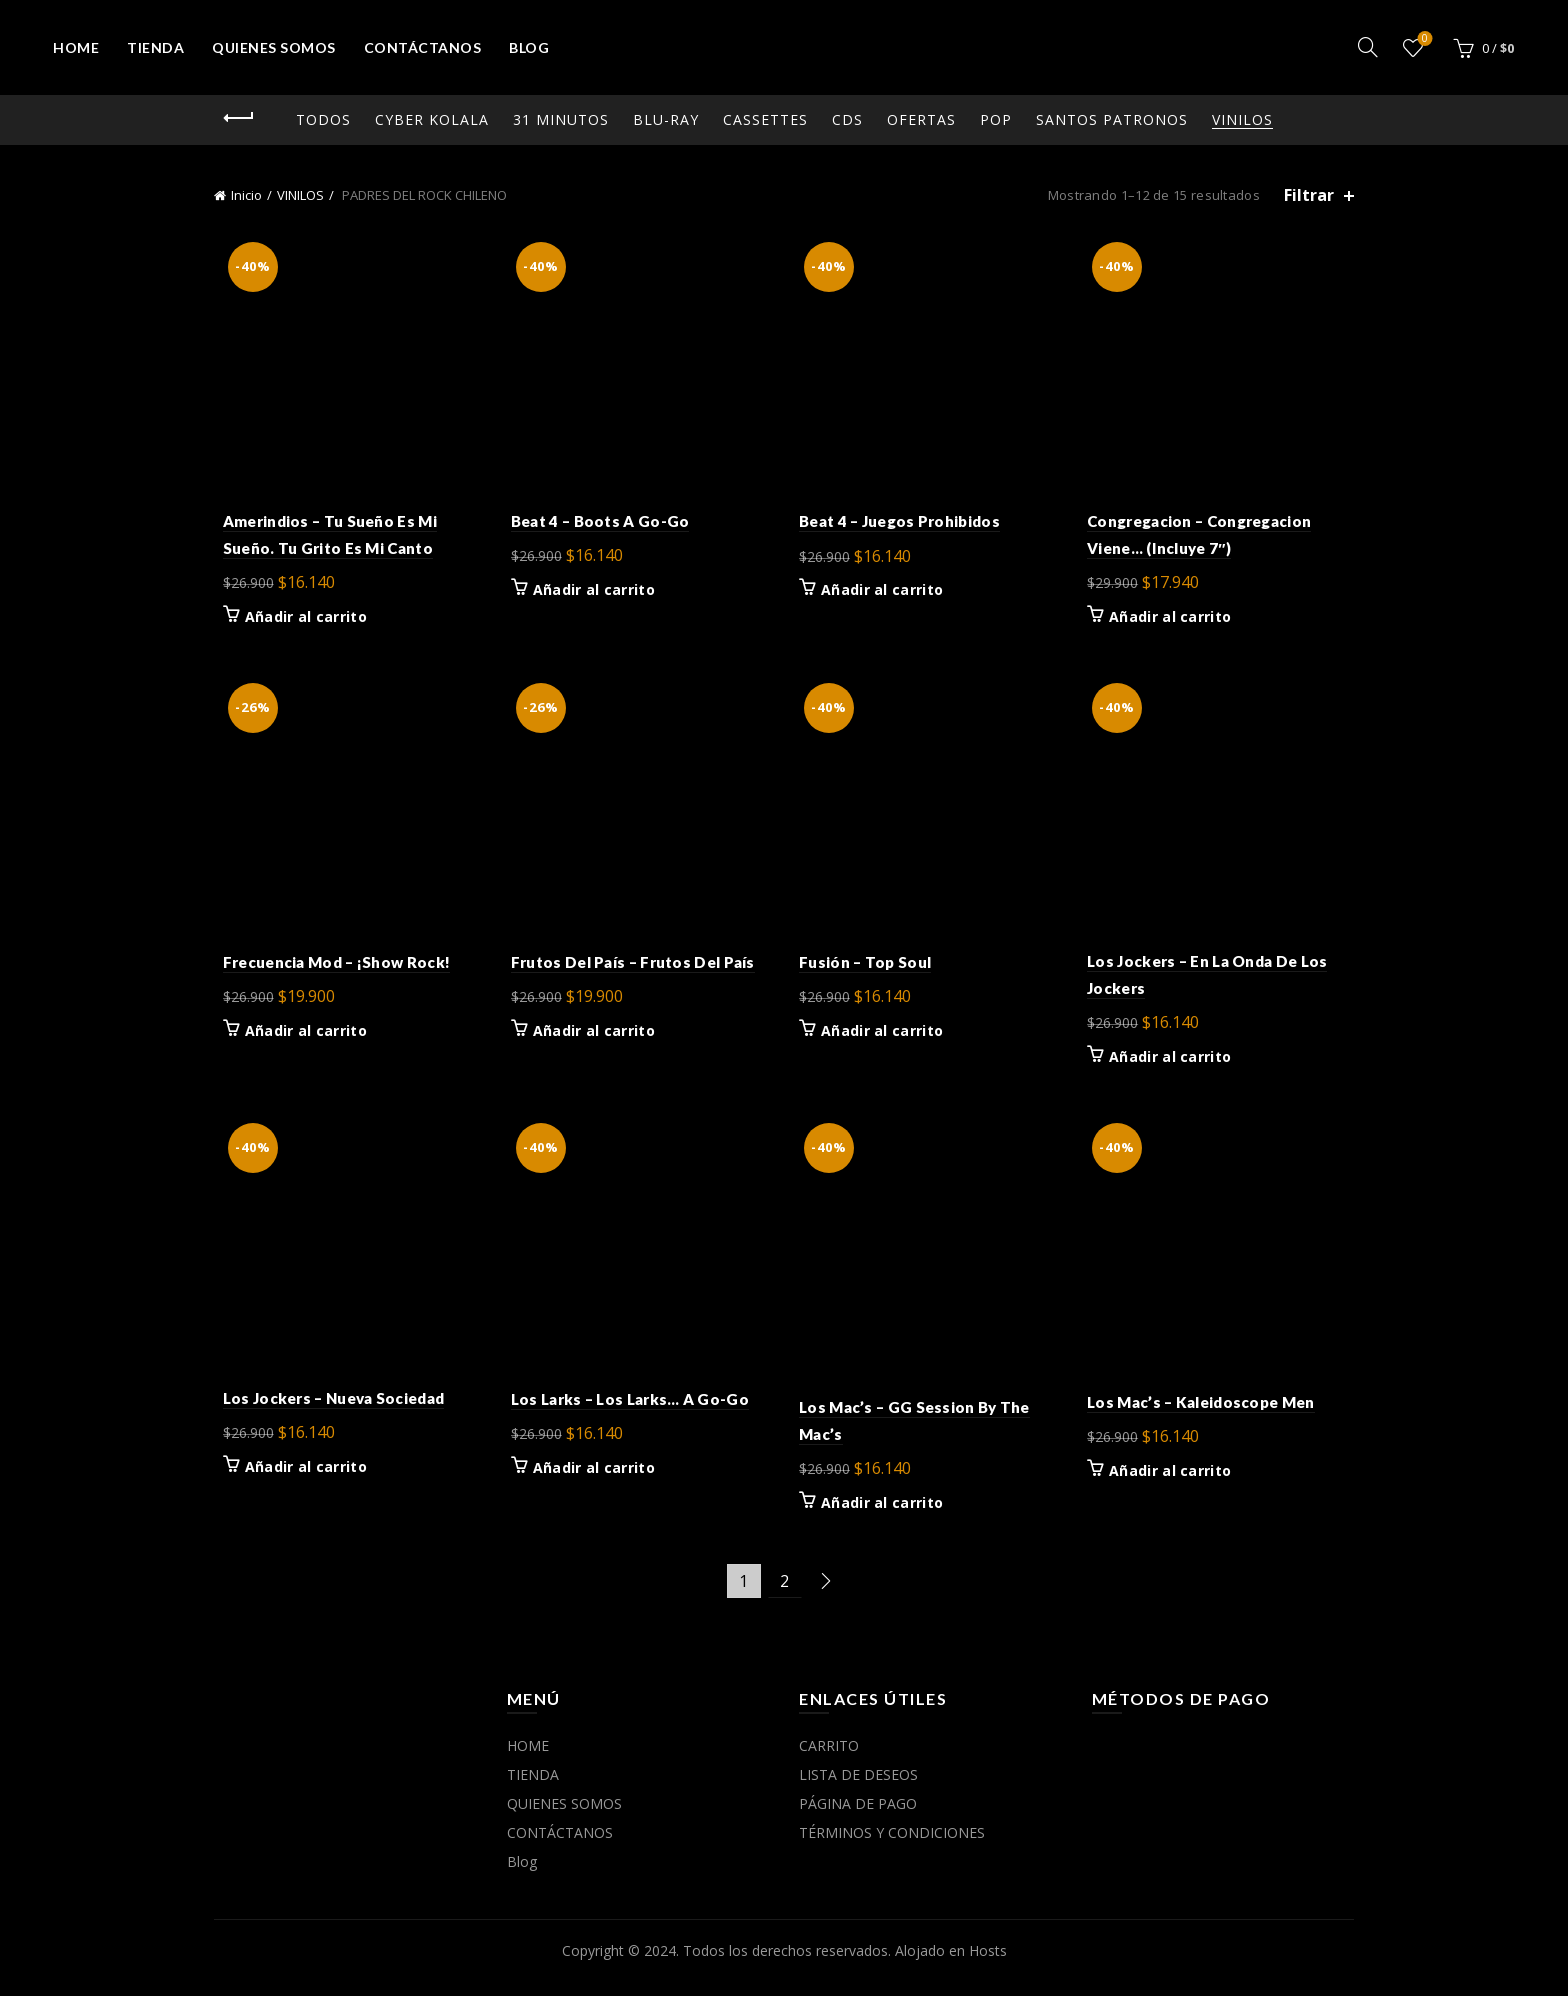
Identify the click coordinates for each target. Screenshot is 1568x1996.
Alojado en (932, 1964)
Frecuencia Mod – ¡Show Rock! (327, 971)
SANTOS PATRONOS (1112, 119)
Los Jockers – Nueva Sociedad (324, 1411)
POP (996, 119)
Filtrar (1309, 195)
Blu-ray (666, 119)
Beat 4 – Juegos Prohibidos (899, 526)
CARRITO (829, 1759)
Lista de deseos (1422, 39)
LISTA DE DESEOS (858, 1788)
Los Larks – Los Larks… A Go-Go (626, 1412)
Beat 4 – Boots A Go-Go (596, 525)
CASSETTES (765, 119)
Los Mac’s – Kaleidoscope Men (1205, 1415)
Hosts (988, 1964)
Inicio (246, 195)
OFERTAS (921, 119)
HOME (76, 47)
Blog (529, 47)
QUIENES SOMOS (274, 47)
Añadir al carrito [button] (297, 621)
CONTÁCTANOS (423, 47)
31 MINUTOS (561, 119)
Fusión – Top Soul (865, 971)
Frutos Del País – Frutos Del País (629, 971)
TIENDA (155, 47)
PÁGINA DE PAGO (858, 1817)
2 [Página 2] (784, 1594)
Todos (323, 119)
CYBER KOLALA (432, 119)
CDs (847, 119)
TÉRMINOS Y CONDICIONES (892, 1846)
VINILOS (1242, 119)
